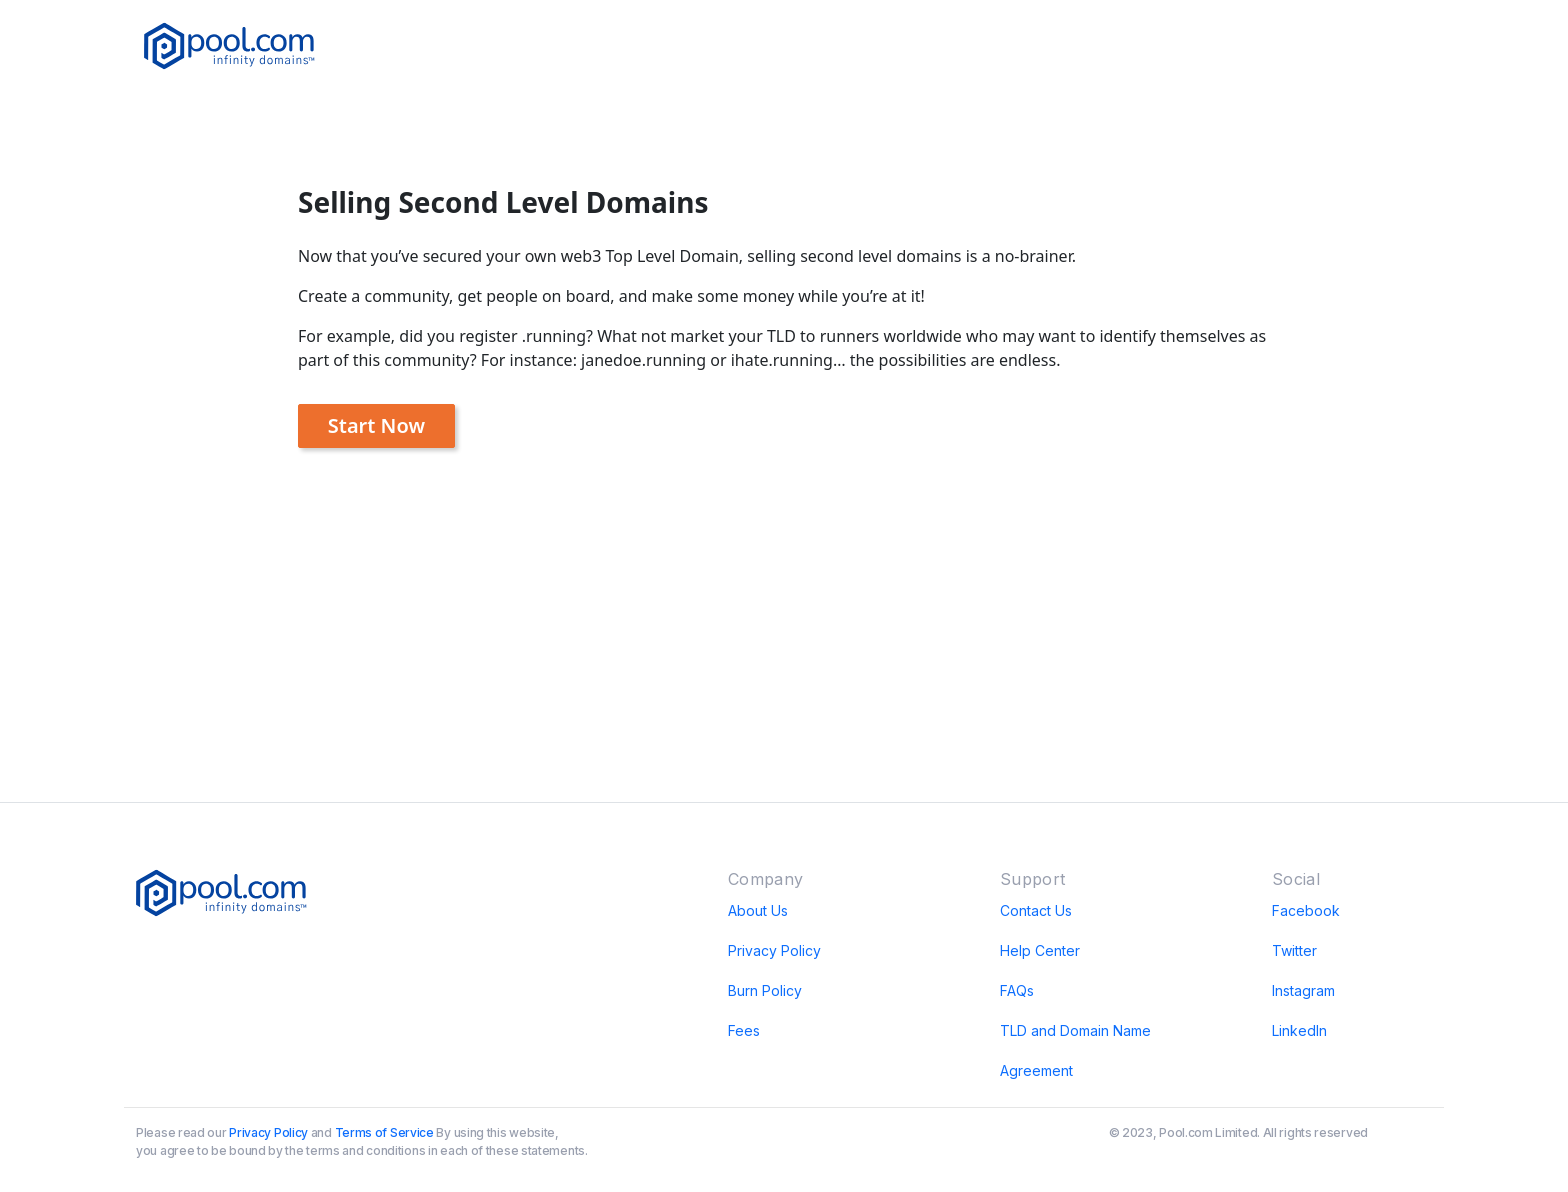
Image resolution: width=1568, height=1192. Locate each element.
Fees (744, 1030)
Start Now (376, 425)
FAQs (1017, 990)
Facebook (1306, 910)
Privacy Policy (774, 950)
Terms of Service (384, 1132)
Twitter (1294, 950)
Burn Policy (765, 990)
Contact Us (1036, 910)
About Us (758, 910)
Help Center (1040, 950)
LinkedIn (1299, 1030)
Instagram (1303, 990)
